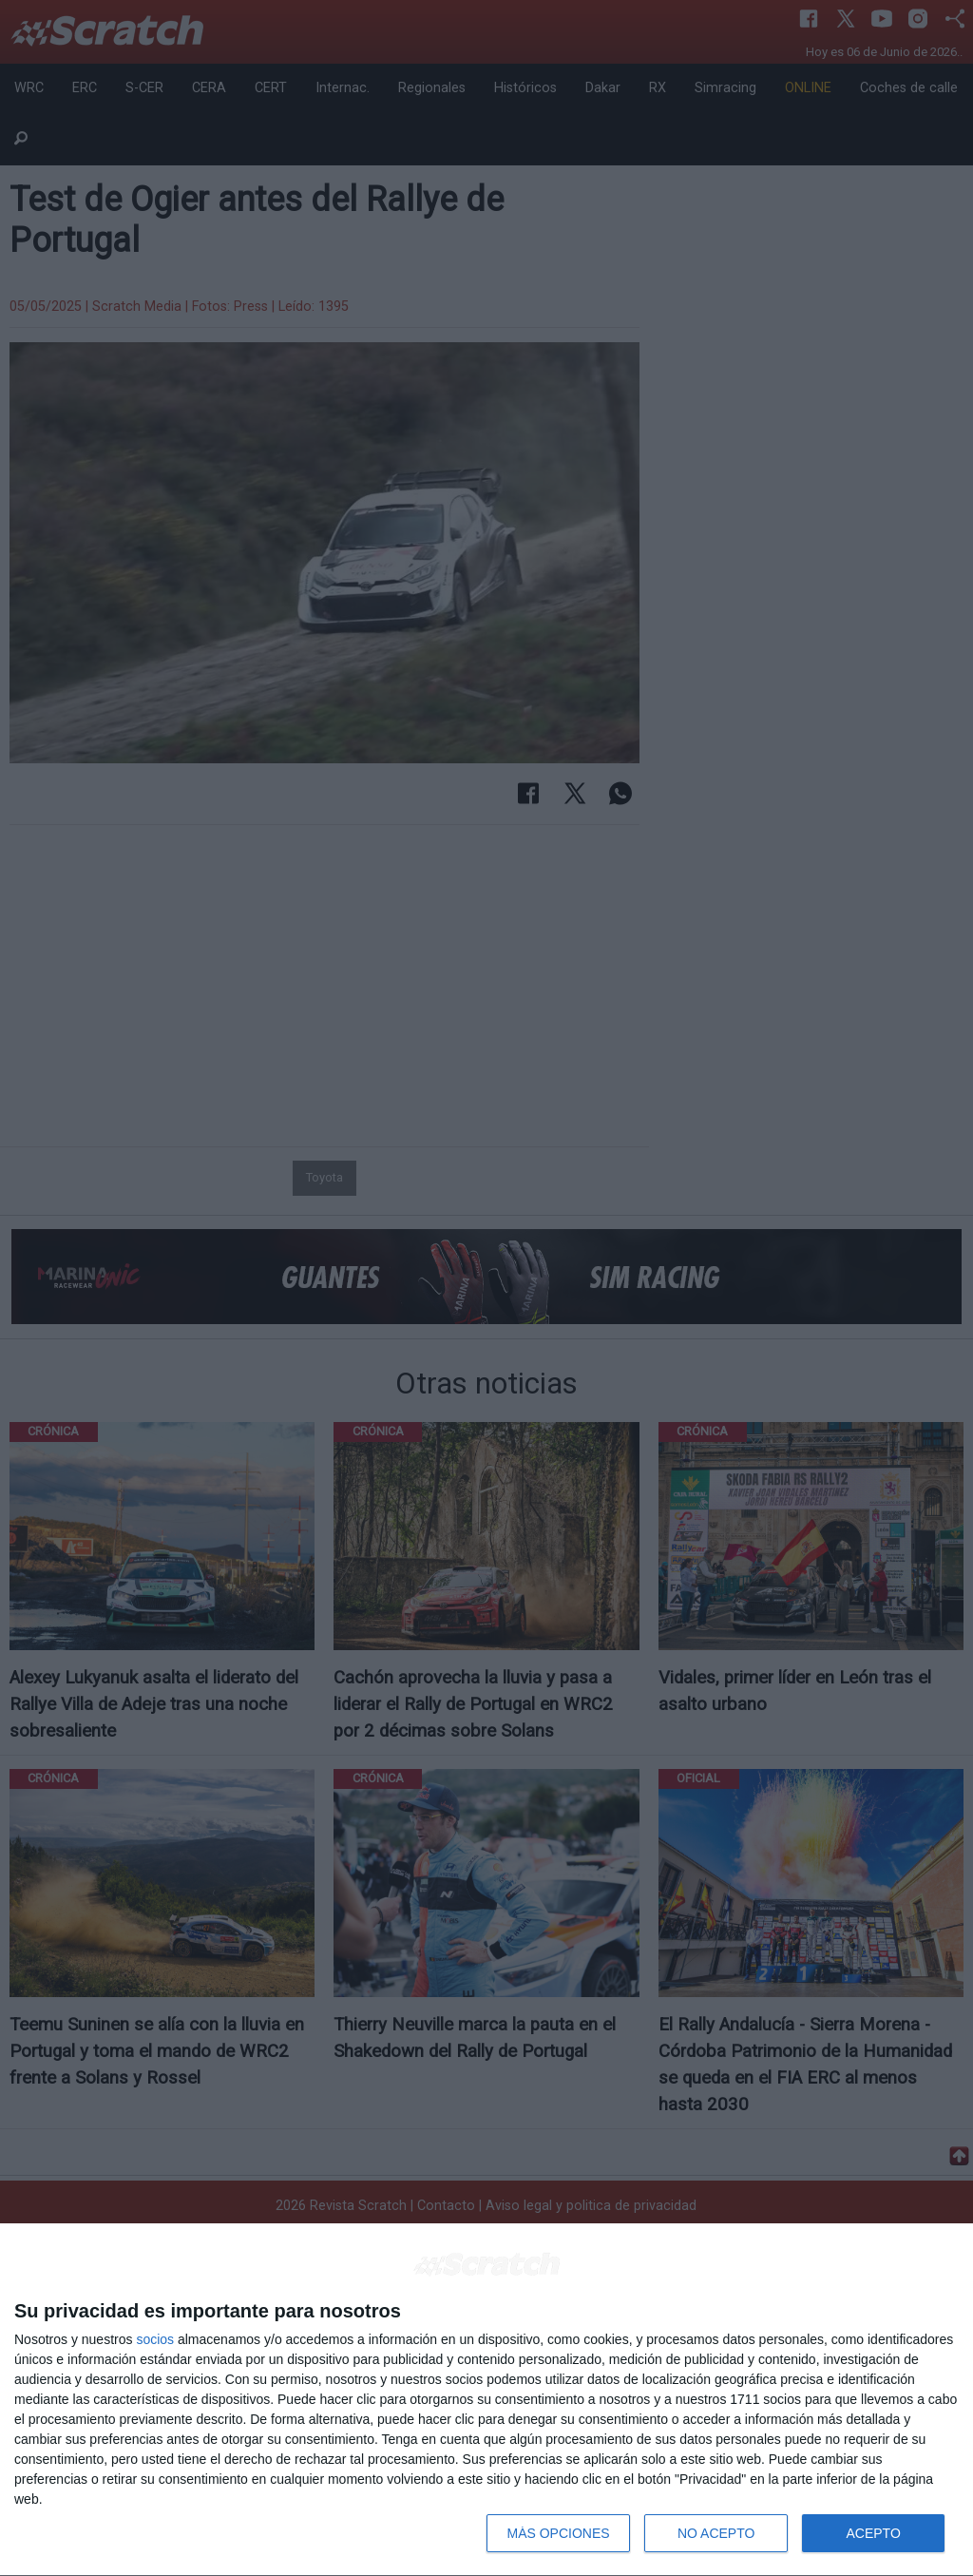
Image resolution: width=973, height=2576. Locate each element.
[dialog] (486, 2400)
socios (155, 2339)
